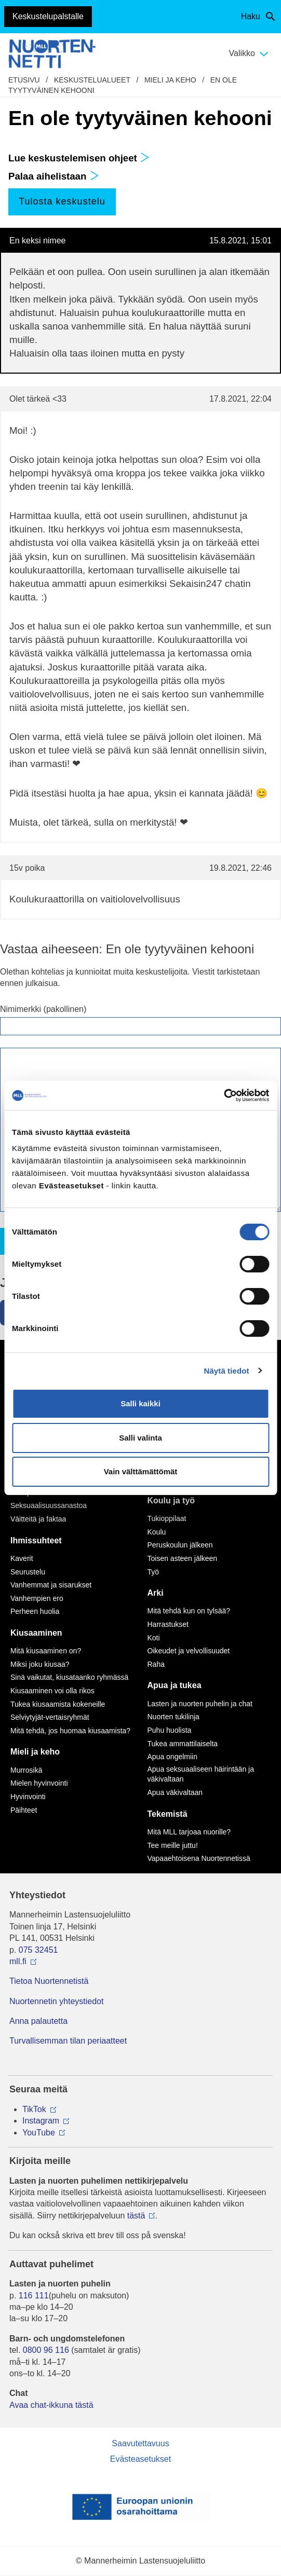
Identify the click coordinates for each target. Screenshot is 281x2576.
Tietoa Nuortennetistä (48, 1981)
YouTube (38, 2132)
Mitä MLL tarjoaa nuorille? (189, 1832)
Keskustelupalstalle (48, 16)
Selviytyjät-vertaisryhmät (49, 1717)
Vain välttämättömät (141, 1471)
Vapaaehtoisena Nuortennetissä (199, 1858)
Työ (153, 1572)
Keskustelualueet (92, 80)
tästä (136, 2215)
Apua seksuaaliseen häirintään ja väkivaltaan (201, 1774)
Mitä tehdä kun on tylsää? (189, 1611)
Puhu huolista (170, 1730)
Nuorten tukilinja (173, 1716)
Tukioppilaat (167, 1518)
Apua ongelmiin (173, 1756)
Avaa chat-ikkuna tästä (51, 2405)
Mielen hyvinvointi (39, 1783)
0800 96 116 (46, 2350)
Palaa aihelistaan (53, 176)
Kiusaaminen (36, 1632)
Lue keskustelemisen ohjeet (79, 158)
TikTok (34, 2109)
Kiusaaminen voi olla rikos (52, 1691)
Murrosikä (26, 1770)
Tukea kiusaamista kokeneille (57, 1704)
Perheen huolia (34, 1611)
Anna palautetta (38, 2021)
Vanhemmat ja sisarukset (50, 1585)
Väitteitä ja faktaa (38, 1519)
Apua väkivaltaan (175, 1792)
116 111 (34, 2295)
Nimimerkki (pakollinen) (43, 1009)
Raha (156, 1664)
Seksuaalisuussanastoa (48, 1505)
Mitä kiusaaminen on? (45, 1651)
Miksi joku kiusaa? (40, 1664)
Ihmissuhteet (36, 1540)
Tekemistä (168, 1814)
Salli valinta (140, 1437)
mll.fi (17, 1961)
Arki (156, 1592)
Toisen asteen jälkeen (183, 1558)
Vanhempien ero (36, 1598)
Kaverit (21, 1558)
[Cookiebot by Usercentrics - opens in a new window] (223, 1095)
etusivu (24, 80)
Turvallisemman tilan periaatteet (68, 2040)
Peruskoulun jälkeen (180, 1545)
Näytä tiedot (226, 1370)
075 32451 (38, 1949)
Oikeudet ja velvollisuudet (189, 1651)
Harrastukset (168, 1624)
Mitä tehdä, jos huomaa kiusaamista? (70, 1731)
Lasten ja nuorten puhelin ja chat (200, 1704)
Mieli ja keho (170, 80)
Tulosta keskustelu (62, 201)
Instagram (40, 2120)
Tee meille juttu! (173, 1845)
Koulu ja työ (171, 1500)
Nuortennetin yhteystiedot (56, 2001)
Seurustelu (27, 1572)
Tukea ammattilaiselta (183, 1743)
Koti (154, 1638)
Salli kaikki (140, 1403)
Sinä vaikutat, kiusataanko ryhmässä (69, 1677)
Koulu (157, 1532)
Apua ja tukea (175, 1685)
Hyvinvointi (28, 1796)
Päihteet (23, 1810)
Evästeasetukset (140, 2459)
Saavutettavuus (140, 2443)
